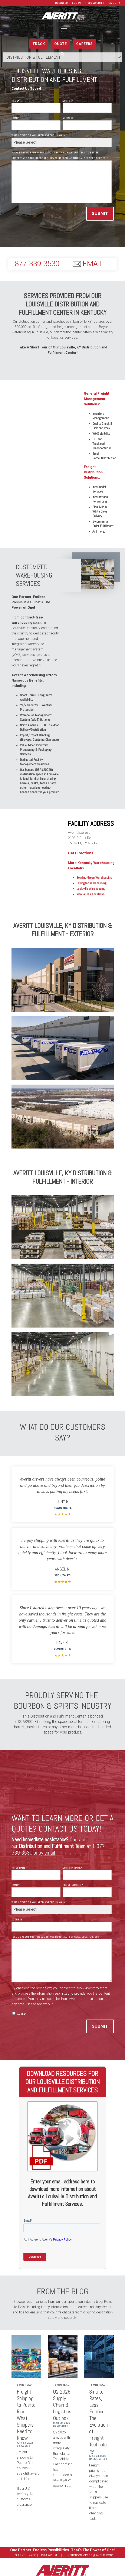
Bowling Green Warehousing (94, 877)
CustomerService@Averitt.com (89, 2555)
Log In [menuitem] (76, 2)
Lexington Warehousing (91, 883)
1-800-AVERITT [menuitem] (94, 2)
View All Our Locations (90, 894)
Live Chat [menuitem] (115, 2)
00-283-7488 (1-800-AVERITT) (40, 2555)
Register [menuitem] (61, 2)
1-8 (14, 2555)
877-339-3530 (37, 263)
